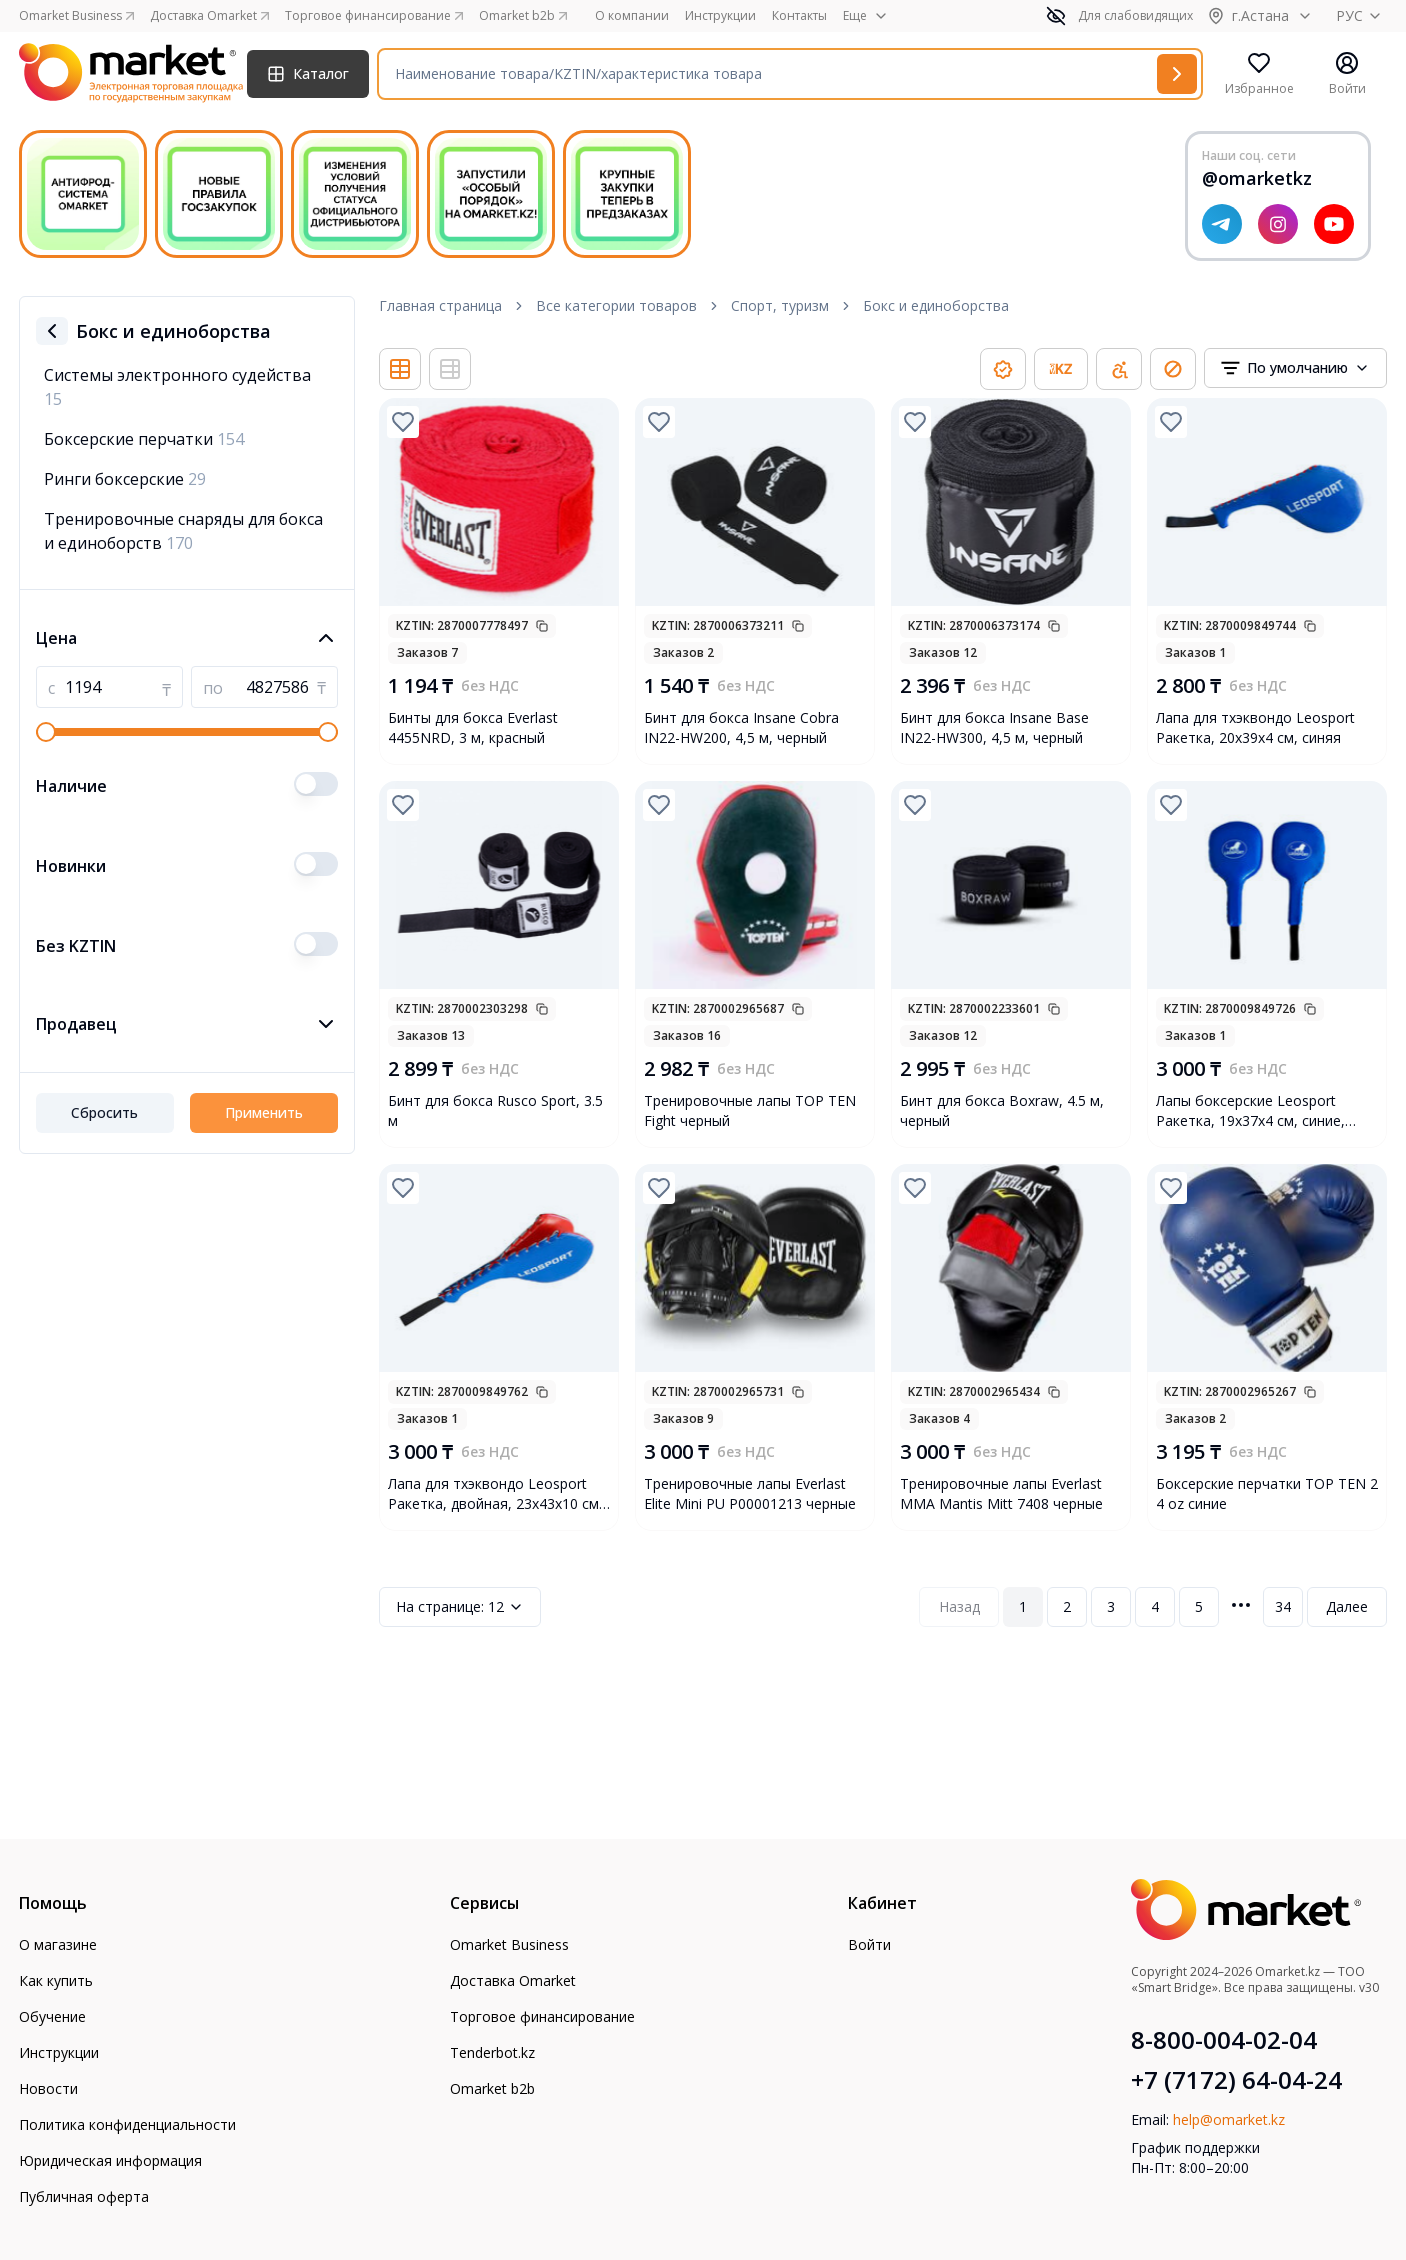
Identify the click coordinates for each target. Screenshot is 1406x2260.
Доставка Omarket (513, 1980)
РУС (1361, 15)
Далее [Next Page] (1347, 1606)
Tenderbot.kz (492, 2052)
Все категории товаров (616, 305)
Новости (48, 2088)
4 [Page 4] (1155, 1606)
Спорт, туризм (780, 305)
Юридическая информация (110, 2160)
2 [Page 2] (1067, 1606)
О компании (632, 16)
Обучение (52, 2016)
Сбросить (104, 1112)
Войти (869, 1944)
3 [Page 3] (1111, 1606)
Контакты (799, 16)
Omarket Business (509, 1944)
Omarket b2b (492, 2088)
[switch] (316, 784)
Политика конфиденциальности (127, 2124)
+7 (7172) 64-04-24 (1236, 2080)
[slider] (46, 732)
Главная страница (440, 305)
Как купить (56, 1980)
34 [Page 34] (1283, 1606)
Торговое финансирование (542, 2016)
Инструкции (720, 16)
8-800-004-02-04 (1224, 2040)
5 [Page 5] (1199, 1606)
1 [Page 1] (1023, 1606)
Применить (264, 1112)
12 (460, 1607)
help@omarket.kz (1229, 2119)
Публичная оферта (84, 2196)
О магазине (58, 1944)
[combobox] (1295, 368)
